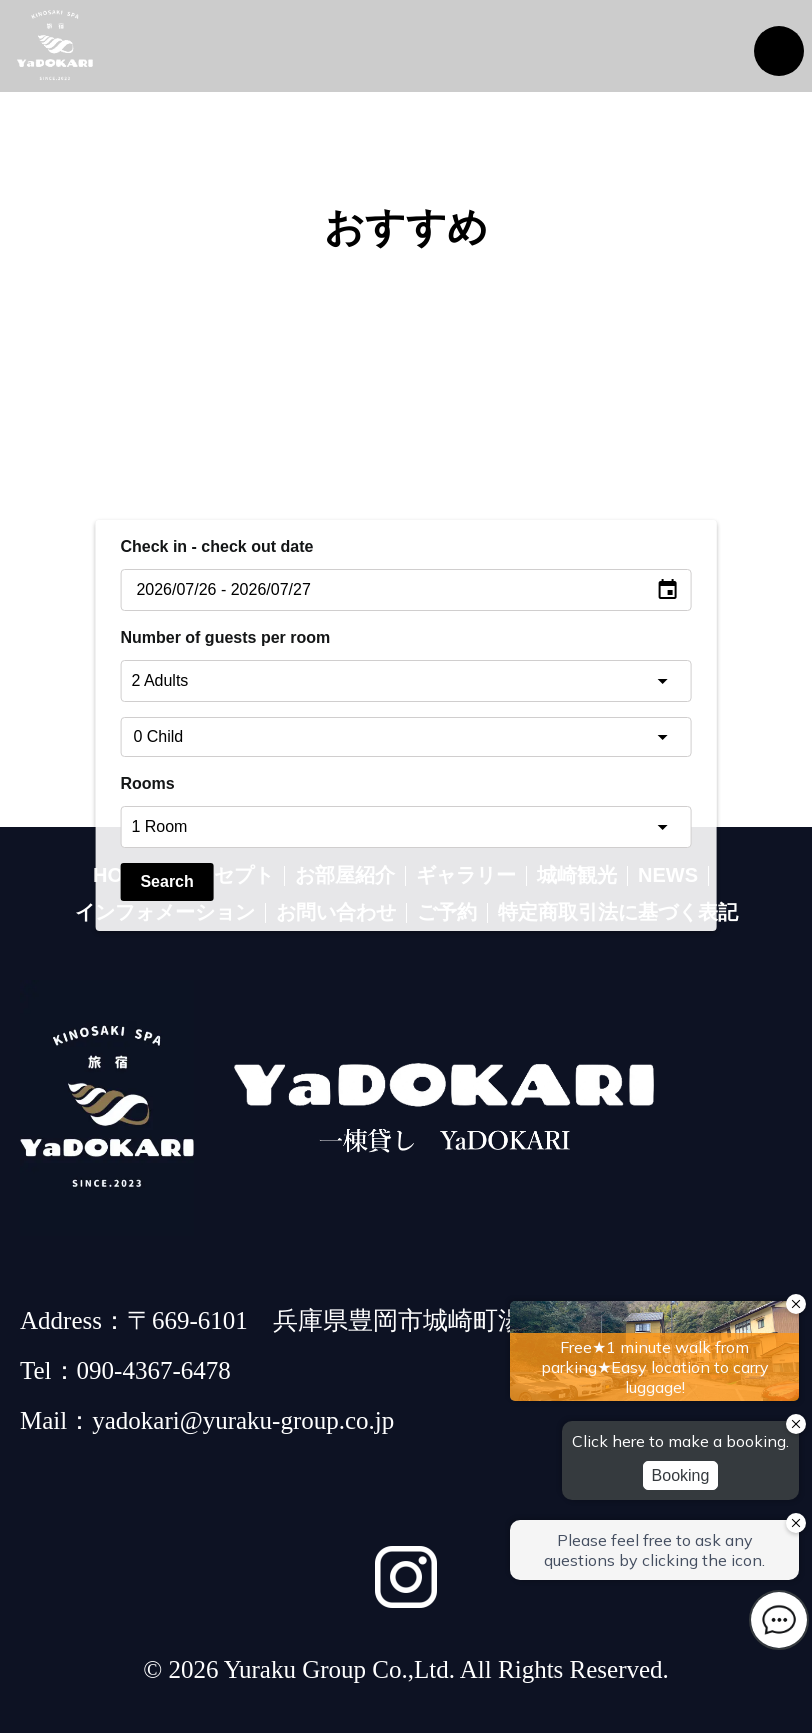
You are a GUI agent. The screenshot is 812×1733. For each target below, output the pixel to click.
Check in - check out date (216, 546)
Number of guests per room (225, 637)
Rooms (147, 783)
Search (166, 881)
